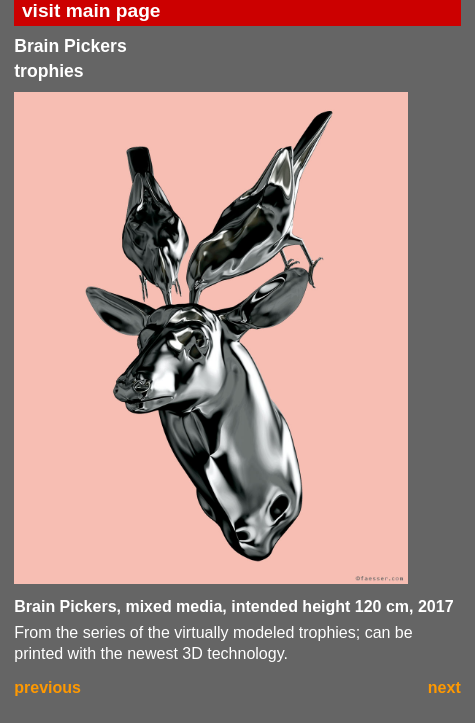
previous (47, 687)
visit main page (91, 10)
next (444, 687)
